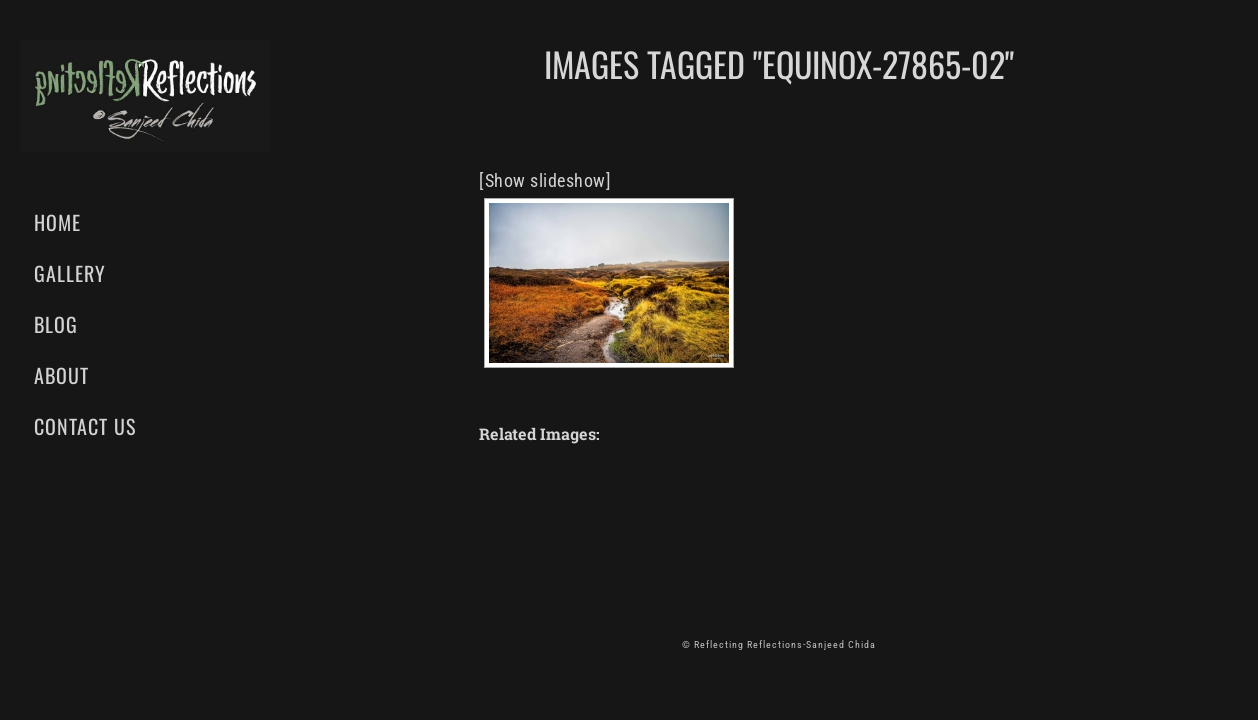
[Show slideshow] (545, 180)
